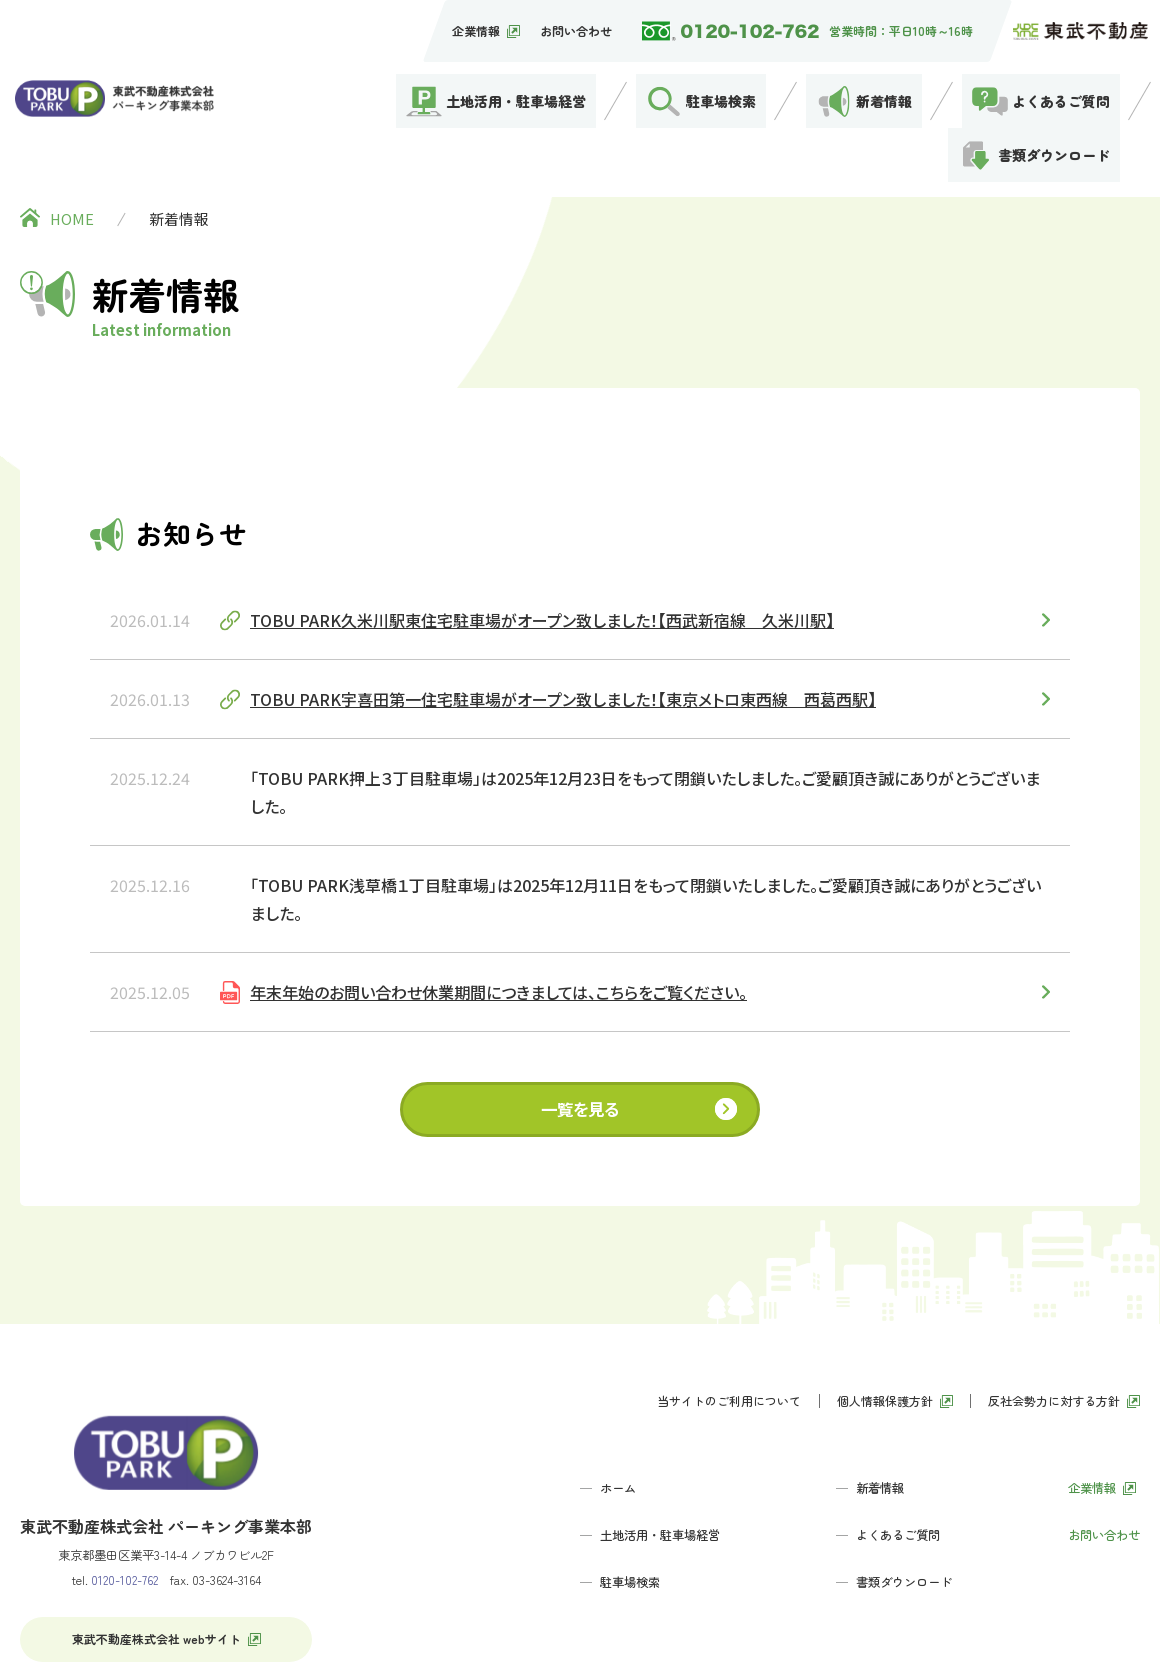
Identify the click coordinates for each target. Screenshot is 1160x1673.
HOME (72, 114)
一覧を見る (580, 1005)
